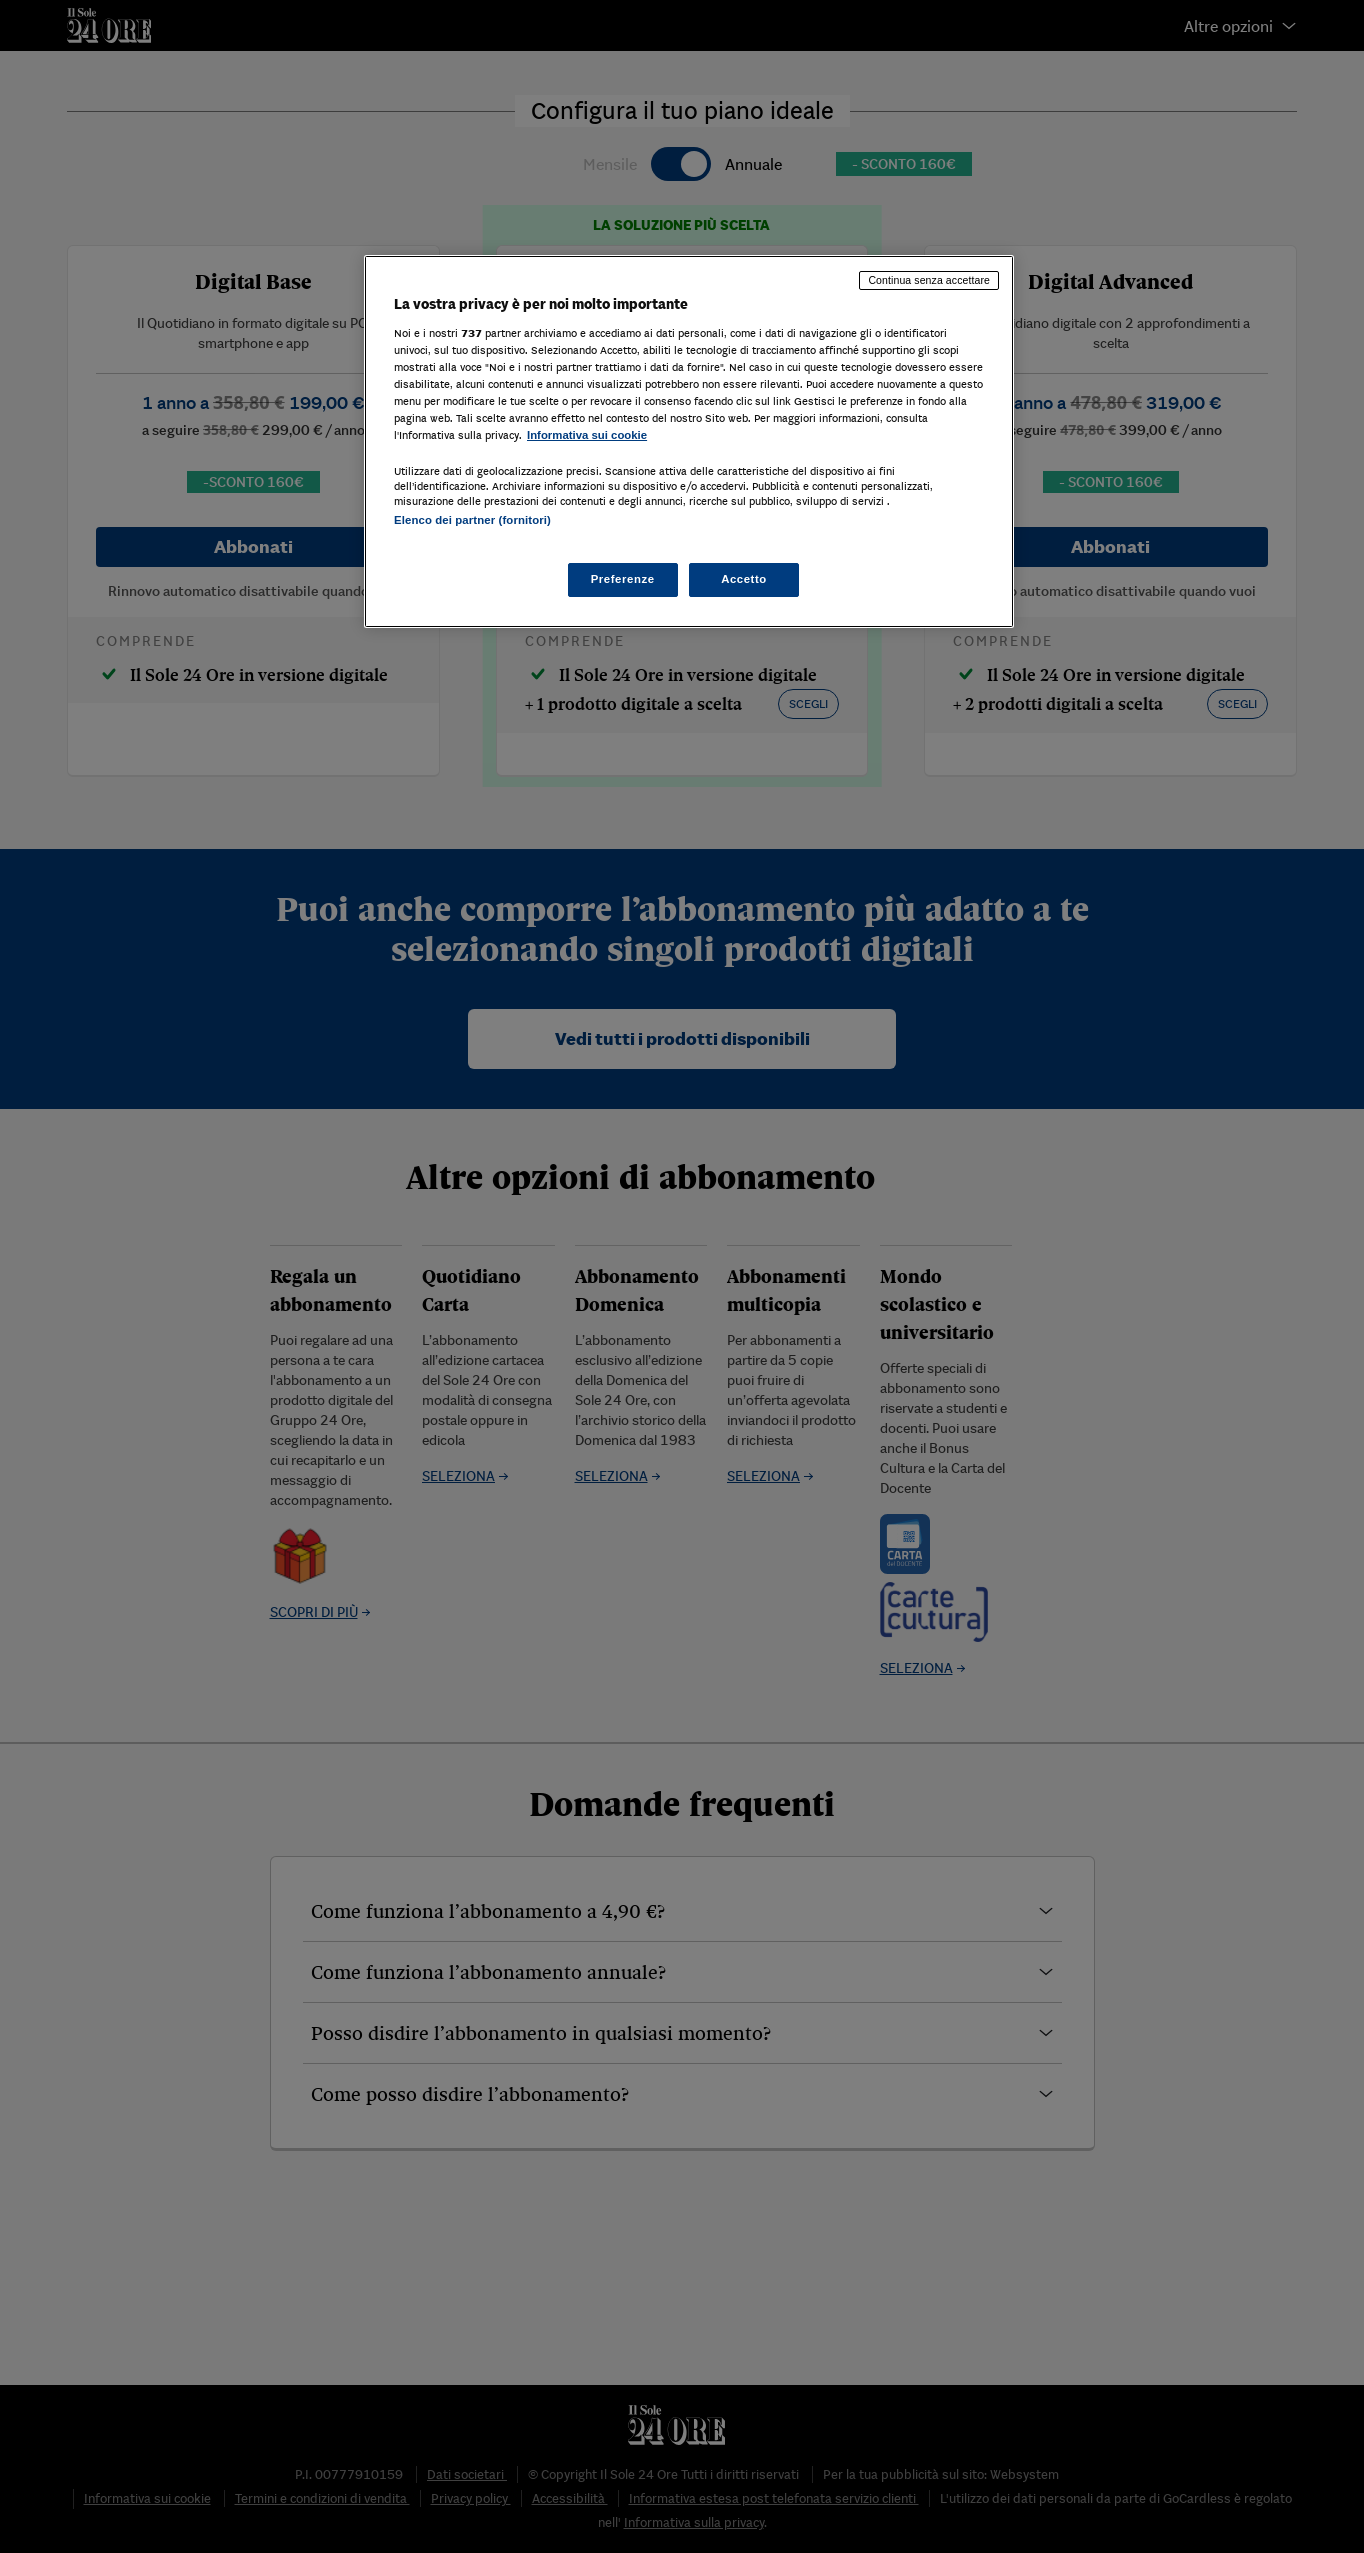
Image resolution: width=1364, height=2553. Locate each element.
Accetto (744, 579)
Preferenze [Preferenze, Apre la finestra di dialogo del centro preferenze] (623, 579)
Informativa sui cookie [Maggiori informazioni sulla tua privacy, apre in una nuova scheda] (587, 435)
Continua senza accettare (929, 280)
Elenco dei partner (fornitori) (472, 520)
